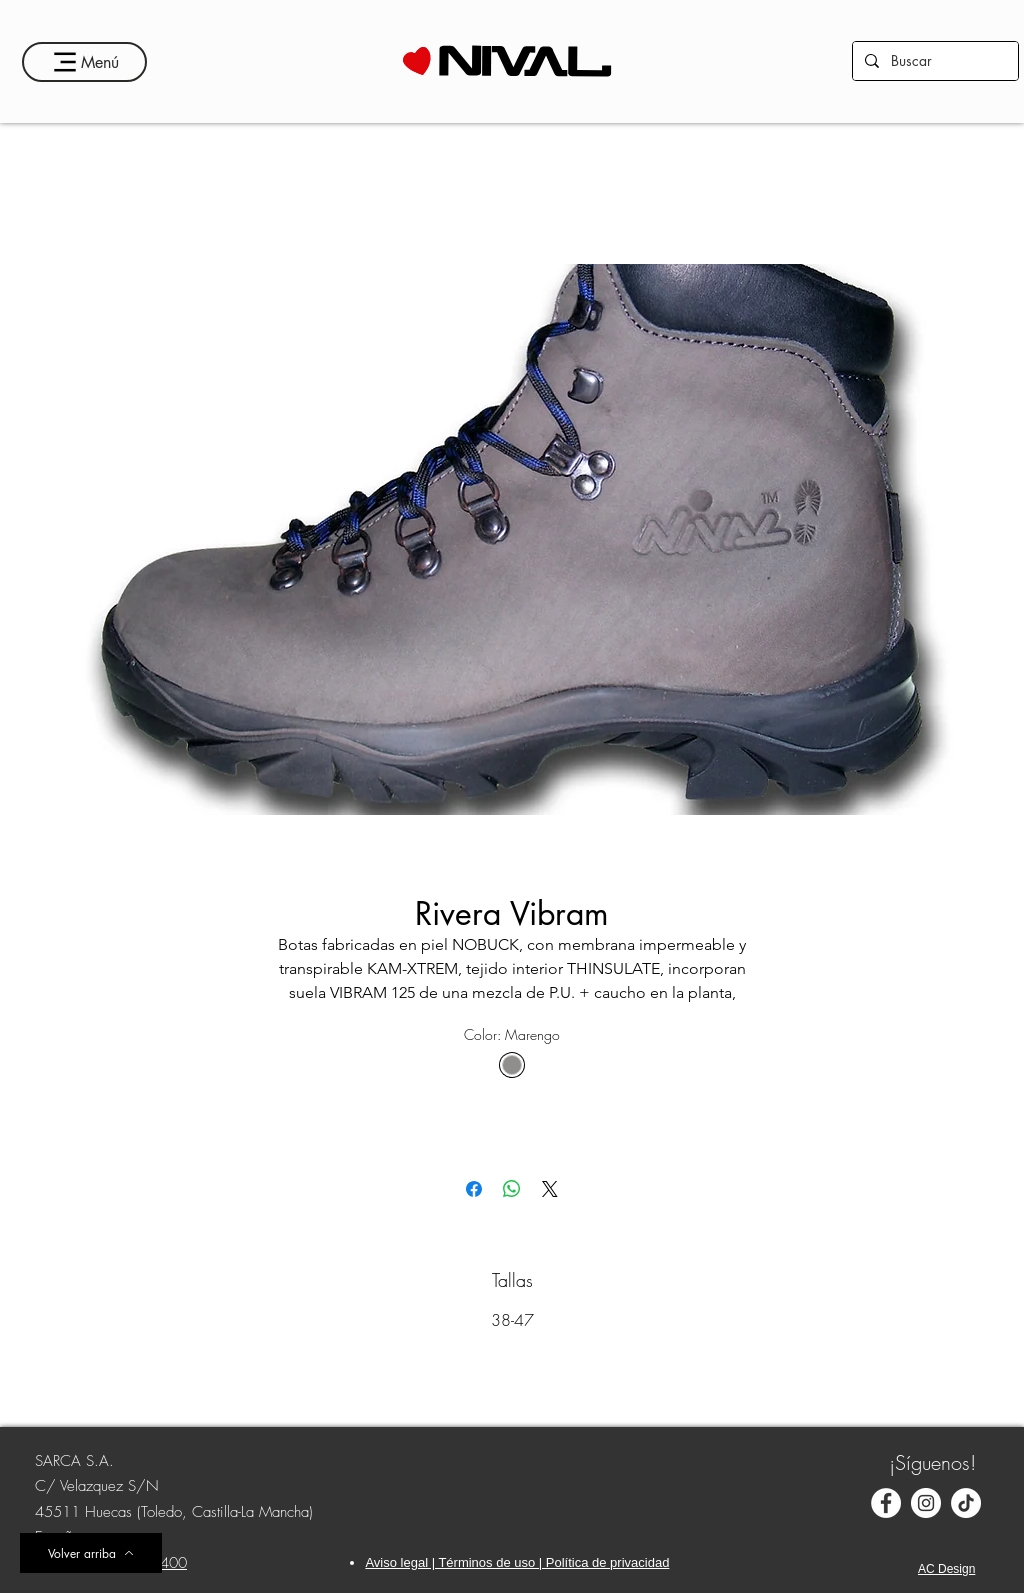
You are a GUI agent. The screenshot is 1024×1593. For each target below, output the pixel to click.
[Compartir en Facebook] (474, 1189)
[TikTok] (966, 1503)
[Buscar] (933, 61)
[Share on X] (550, 1189)
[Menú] (84, 62)
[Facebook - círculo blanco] (886, 1503)
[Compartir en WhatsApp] (512, 1189)
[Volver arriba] (91, 1553)
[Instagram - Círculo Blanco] (926, 1503)
